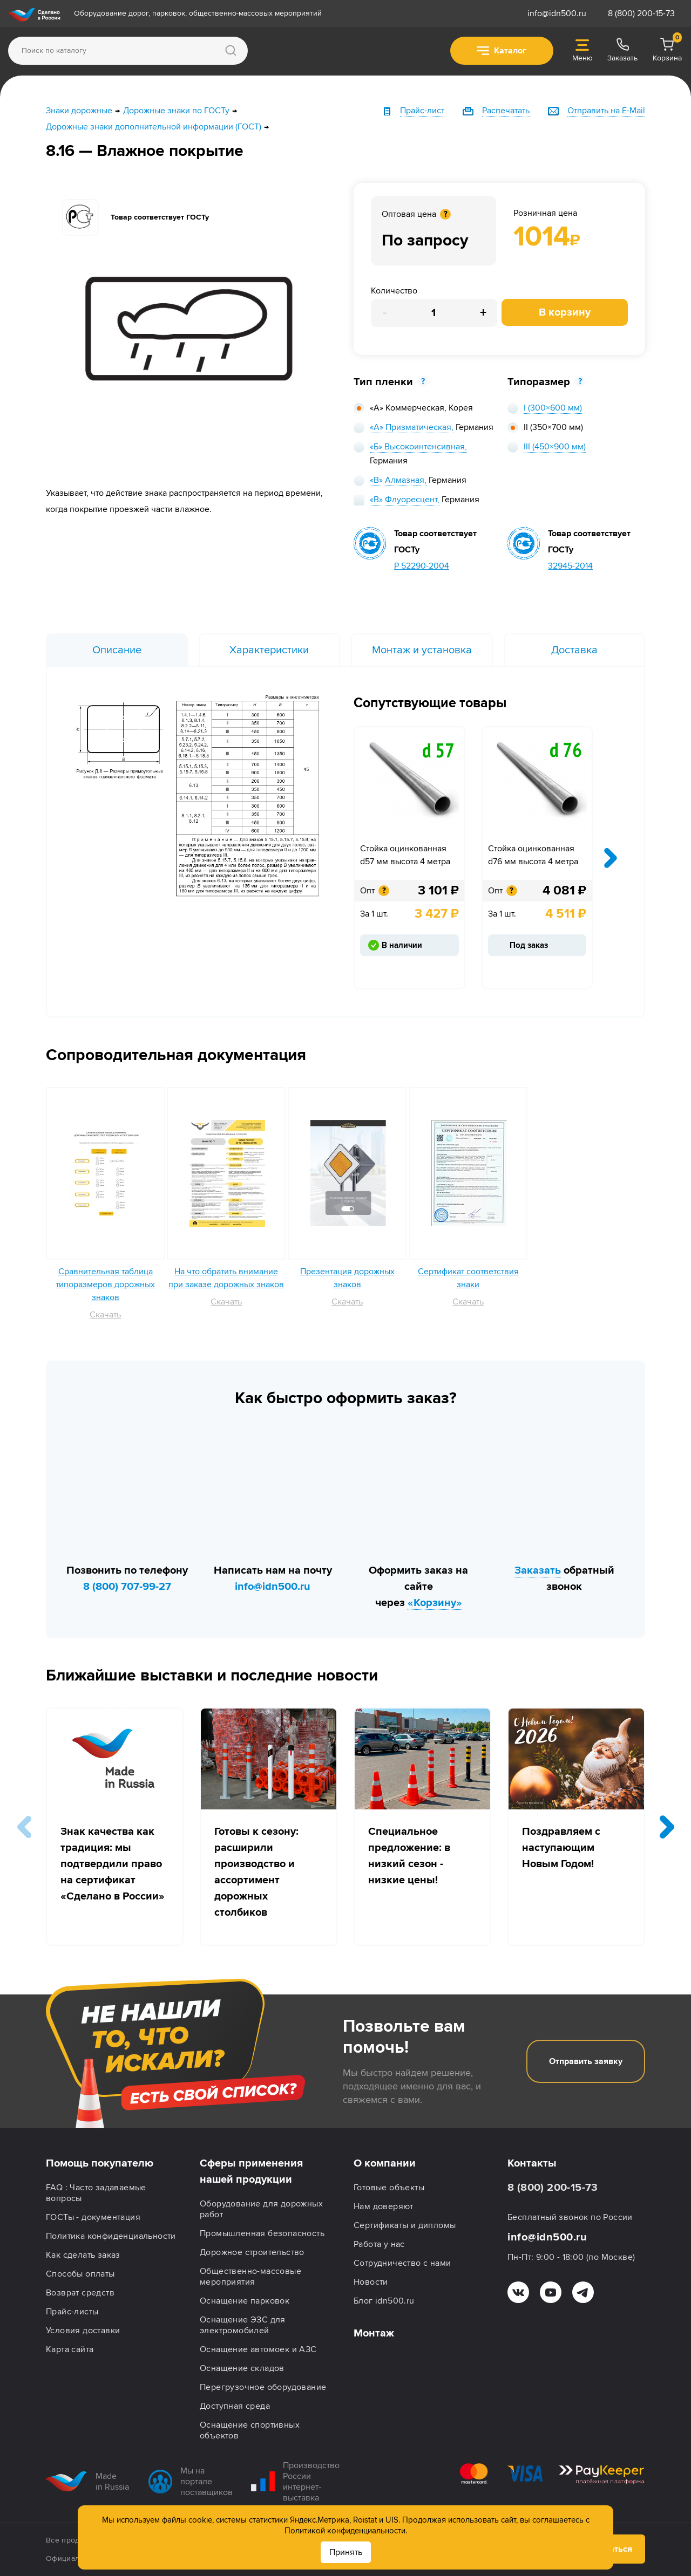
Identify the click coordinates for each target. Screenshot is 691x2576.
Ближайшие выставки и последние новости (212, 1675)
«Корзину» (435, 1602)
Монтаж (374, 2333)
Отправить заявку (585, 2061)
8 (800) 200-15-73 (641, 13)
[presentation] (610, 857)
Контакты (532, 2163)
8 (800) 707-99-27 (127, 1586)
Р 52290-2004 (421, 566)
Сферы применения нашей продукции (251, 2171)
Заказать (537, 1570)
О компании (385, 2163)
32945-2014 (570, 566)
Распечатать (506, 110)
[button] (667, 1827)
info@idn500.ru (556, 13)
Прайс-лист (422, 110)
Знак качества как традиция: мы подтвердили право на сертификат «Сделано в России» (112, 1864)
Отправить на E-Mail (606, 110)
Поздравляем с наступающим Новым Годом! (561, 1847)
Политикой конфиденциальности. (345, 2531)
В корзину (565, 312)
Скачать (105, 1314)
